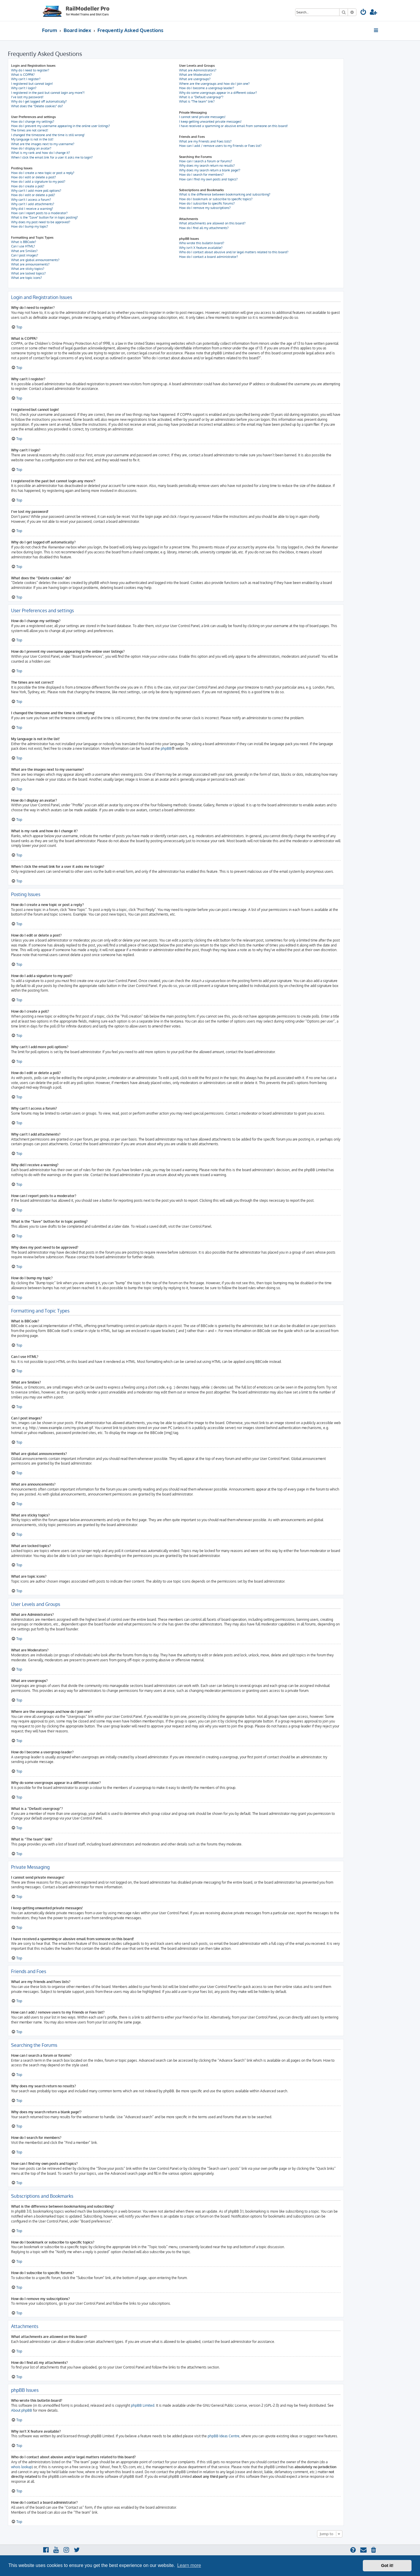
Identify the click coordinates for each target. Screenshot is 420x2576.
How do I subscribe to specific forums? (207, 203)
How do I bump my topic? (29, 226)
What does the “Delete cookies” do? (37, 106)
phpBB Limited (142, 2405)
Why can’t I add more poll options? (36, 191)
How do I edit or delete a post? (33, 177)
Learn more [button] (189, 2565)
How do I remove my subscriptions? (205, 208)
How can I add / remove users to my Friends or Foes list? (220, 146)
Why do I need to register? (30, 70)
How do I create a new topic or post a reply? (42, 173)
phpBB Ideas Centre (223, 2436)
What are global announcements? (35, 260)
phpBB (166, 748)
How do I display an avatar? (31, 148)
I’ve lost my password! (27, 97)
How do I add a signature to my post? (38, 182)
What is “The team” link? (197, 101)
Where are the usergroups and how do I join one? (214, 84)
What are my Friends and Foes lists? (205, 141)
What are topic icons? (26, 278)
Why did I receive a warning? (32, 209)
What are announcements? (30, 264)
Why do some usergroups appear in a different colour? (218, 93)
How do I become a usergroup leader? (206, 88)
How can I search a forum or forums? (205, 161)
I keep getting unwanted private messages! (210, 121)
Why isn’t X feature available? (201, 248)
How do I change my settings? (32, 121)
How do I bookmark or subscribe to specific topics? (216, 199)
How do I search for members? (201, 175)
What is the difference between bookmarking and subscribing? (224, 194)
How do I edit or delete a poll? (33, 195)
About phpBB (21, 2410)
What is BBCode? (23, 242)
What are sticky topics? (27, 269)
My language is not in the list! (32, 139)
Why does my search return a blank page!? (209, 170)
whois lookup (21, 2467)
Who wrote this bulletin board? (201, 243)
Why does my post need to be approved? (40, 222)
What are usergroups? (195, 79)
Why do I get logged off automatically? (39, 101)
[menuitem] (363, 13)
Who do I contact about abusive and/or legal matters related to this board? (233, 252)
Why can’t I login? (23, 88)
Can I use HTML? (23, 246)
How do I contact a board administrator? (208, 257)
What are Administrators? (197, 70)
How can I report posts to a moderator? (39, 213)
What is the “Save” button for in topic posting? (44, 217)
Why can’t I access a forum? (31, 200)
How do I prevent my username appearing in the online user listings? (60, 126)
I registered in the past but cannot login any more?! (48, 93)
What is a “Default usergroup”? (201, 97)
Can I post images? (24, 255)
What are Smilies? (24, 251)
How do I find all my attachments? (204, 228)
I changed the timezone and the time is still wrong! (48, 135)
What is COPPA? (23, 75)
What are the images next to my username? (42, 144)
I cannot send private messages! (202, 117)
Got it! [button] (387, 2565)
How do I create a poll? (27, 186)
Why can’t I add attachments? (32, 204)
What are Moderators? (195, 75)
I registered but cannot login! (32, 84)
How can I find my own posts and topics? (208, 179)
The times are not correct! (29, 130)
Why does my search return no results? (207, 165)
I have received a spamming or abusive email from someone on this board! (233, 126)
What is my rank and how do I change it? (40, 153)
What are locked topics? (28, 273)
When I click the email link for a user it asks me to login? (52, 157)
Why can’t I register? (26, 79)
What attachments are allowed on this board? (212, 223)
